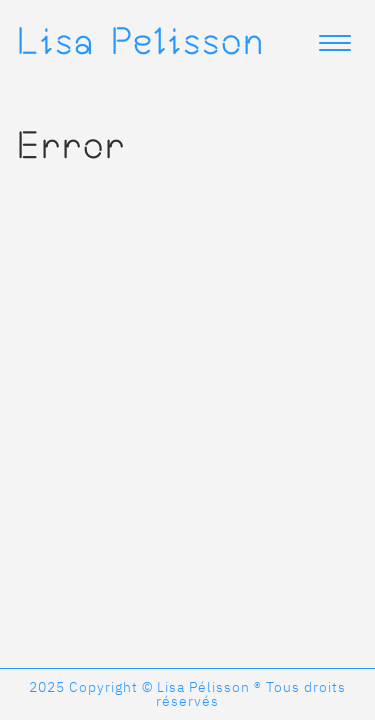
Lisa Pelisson (140, 40)
